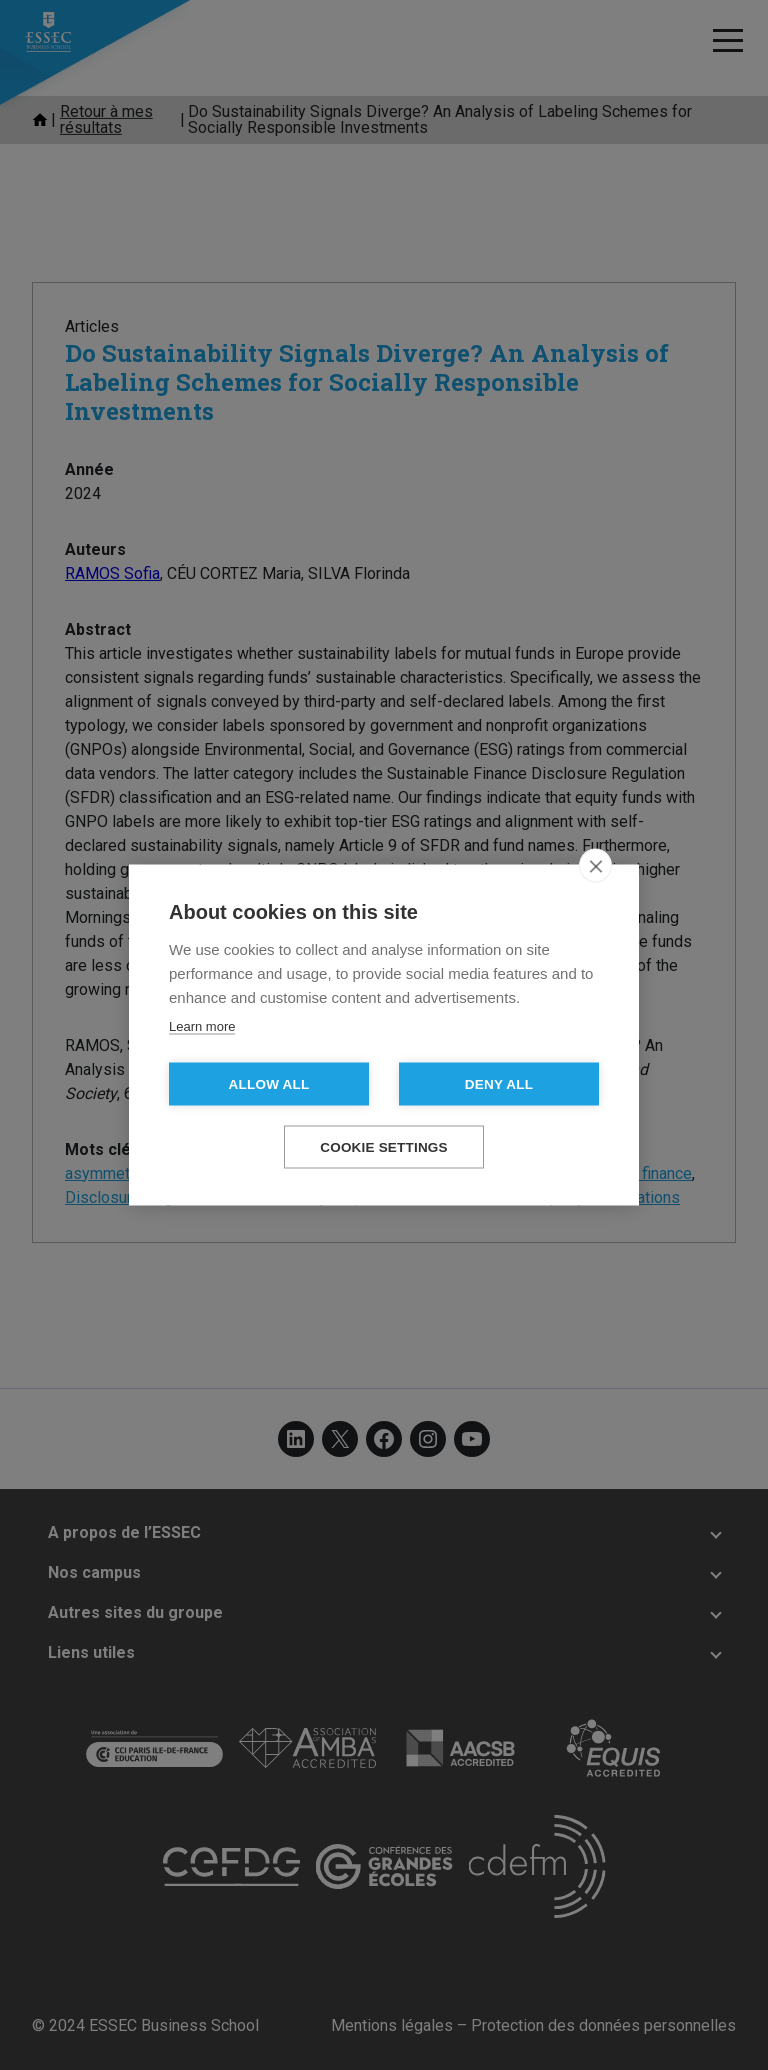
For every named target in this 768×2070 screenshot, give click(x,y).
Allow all (269, 1084)
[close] (595, 866)
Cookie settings (384, 1147)
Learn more (202, 1026)
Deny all (499, 1084)
